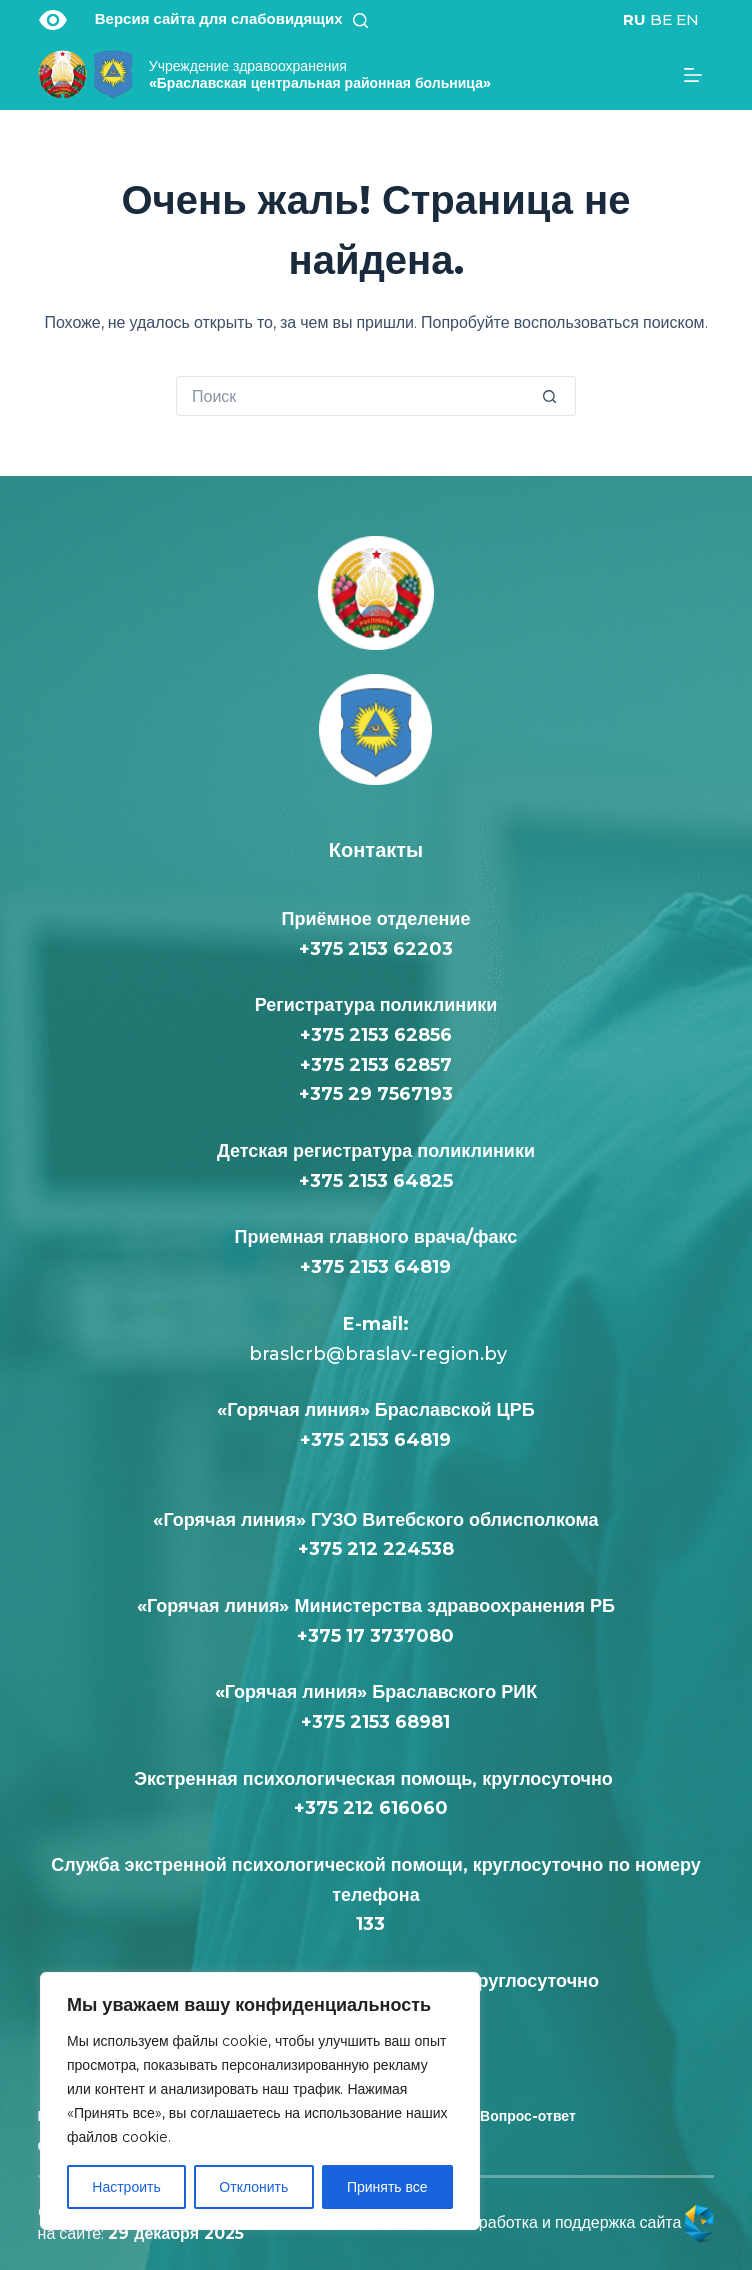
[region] (260, 2101)
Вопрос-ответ (528, 2116)
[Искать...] (356, 396)
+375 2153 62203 (376, 949)
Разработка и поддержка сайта (584, 2222)
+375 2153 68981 (375, 1722)
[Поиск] (367, 20)
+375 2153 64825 (376, 1181)
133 (375, 1924)
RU (634, 19)
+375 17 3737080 (375, 1636)
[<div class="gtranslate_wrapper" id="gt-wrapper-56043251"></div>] (661, 20)
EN (687, 19)
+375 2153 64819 (375, 1267)
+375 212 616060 (376, 1808)
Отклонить (253, 2187)
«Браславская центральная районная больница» (320, 74)
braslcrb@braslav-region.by (375, 1354)
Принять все (387, 2187)
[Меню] (699, 75)
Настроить (126, 2187)
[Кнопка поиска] (556, 396)
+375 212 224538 (376, 1549)
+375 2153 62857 (376, 1065)
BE (661, 19)
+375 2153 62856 (376, 1035)
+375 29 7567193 (376, 1094)
